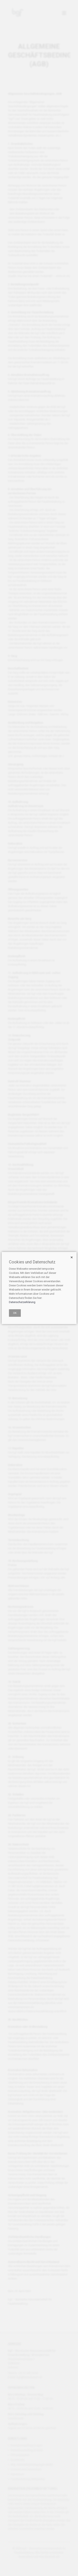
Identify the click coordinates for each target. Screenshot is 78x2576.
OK (15, 1312)
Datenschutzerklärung (22, 1302)
